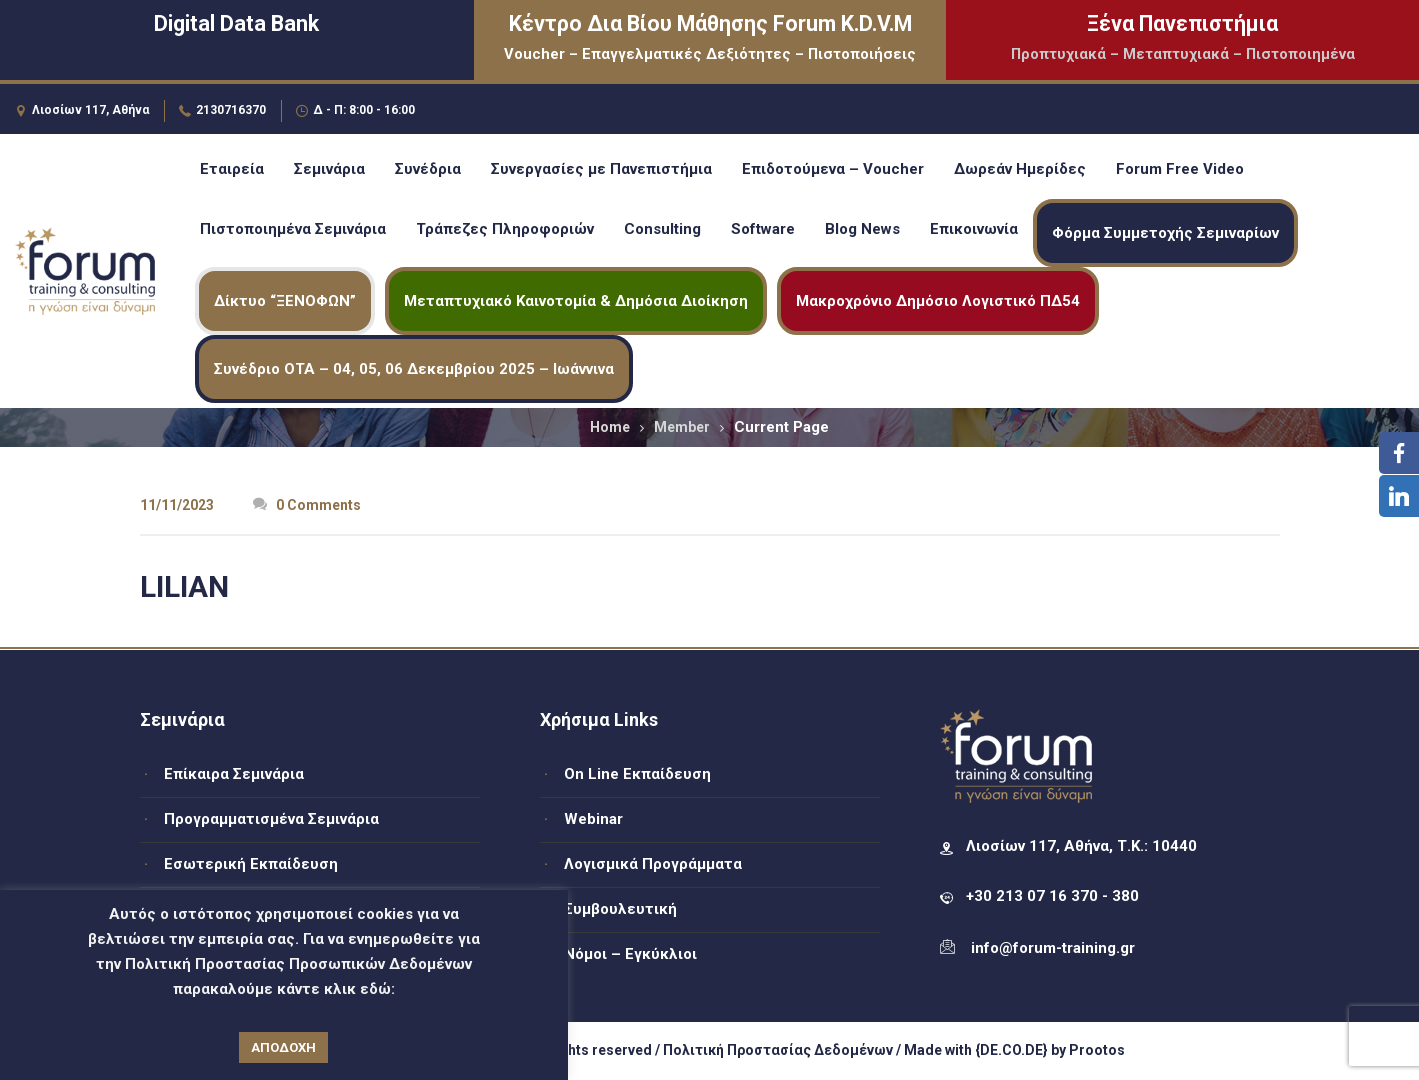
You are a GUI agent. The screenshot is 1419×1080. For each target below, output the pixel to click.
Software (763, 229)
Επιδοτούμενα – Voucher (833, 169)
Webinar (593, 819)
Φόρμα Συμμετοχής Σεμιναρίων (1165, 233)
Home (610, 427)
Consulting (662, 229)
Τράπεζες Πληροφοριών (505, 229)
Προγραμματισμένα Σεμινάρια (271, 819)
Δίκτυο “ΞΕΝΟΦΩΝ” (285, 301)
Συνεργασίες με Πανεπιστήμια (601, 169)
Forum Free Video (1180, 169)
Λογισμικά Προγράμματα (653, 864)
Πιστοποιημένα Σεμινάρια (293, 229)
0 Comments (307, 505)
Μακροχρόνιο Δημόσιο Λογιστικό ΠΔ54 (938, 301)
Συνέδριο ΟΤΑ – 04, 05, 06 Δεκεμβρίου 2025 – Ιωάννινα (414, 369)
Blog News (862, 229)
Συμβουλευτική (620, 909)
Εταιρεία (232, 169)
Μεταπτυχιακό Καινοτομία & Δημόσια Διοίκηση (576, 301)
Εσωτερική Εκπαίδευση (251, 864)
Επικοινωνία (974, 229)
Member (682, 427)
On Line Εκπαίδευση (637, 774)
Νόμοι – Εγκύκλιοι (630, 954)
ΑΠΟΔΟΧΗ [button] (283, 1047)
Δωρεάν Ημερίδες (1020, 169)
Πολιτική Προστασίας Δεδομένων (778, 1050)
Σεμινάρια (329, 169)
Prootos (1097, 1050)
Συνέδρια (428, 169)
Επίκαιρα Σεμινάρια (234, 774)
